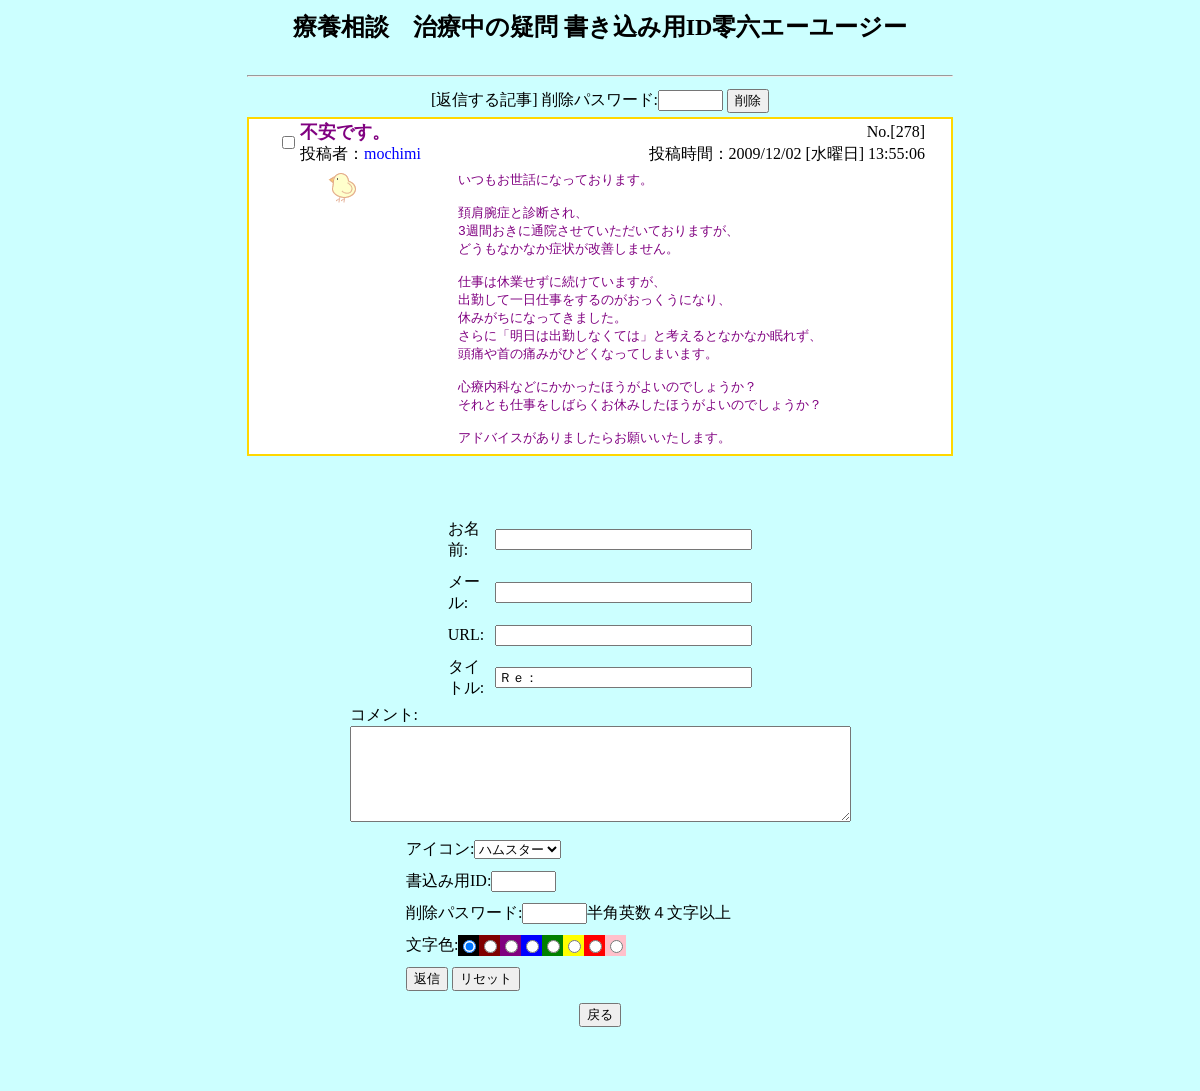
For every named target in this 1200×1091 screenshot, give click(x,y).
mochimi (392, 153)
